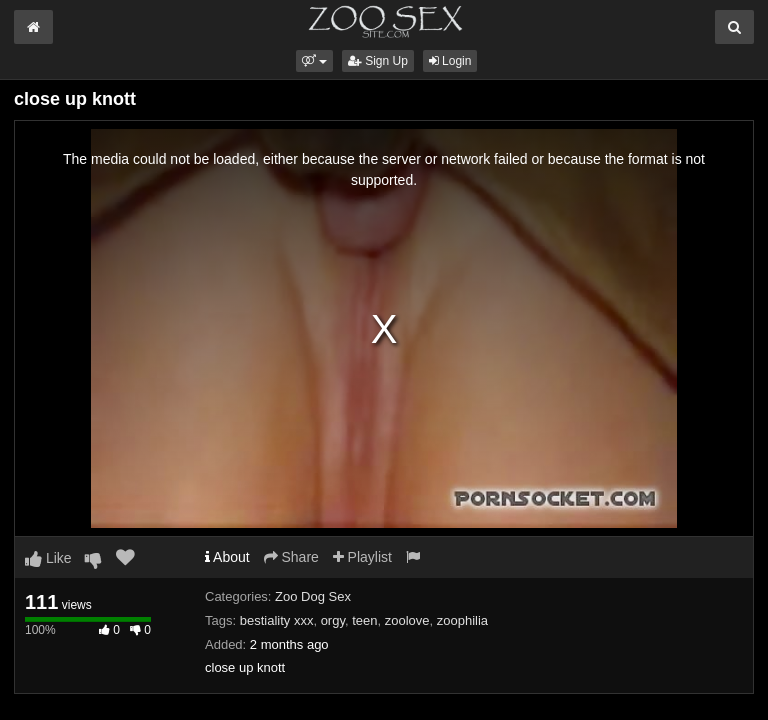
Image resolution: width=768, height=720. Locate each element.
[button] (314, 61)
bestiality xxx (277, 620)
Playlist (362, 557)
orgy (333, 620)
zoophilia (462, 620)
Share (291, 557)
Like (48, 558)
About (227, 557)
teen (364, 620)
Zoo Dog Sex (313, 596)
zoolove (407, 620)
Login (450, 61)
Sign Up (378, 61)
